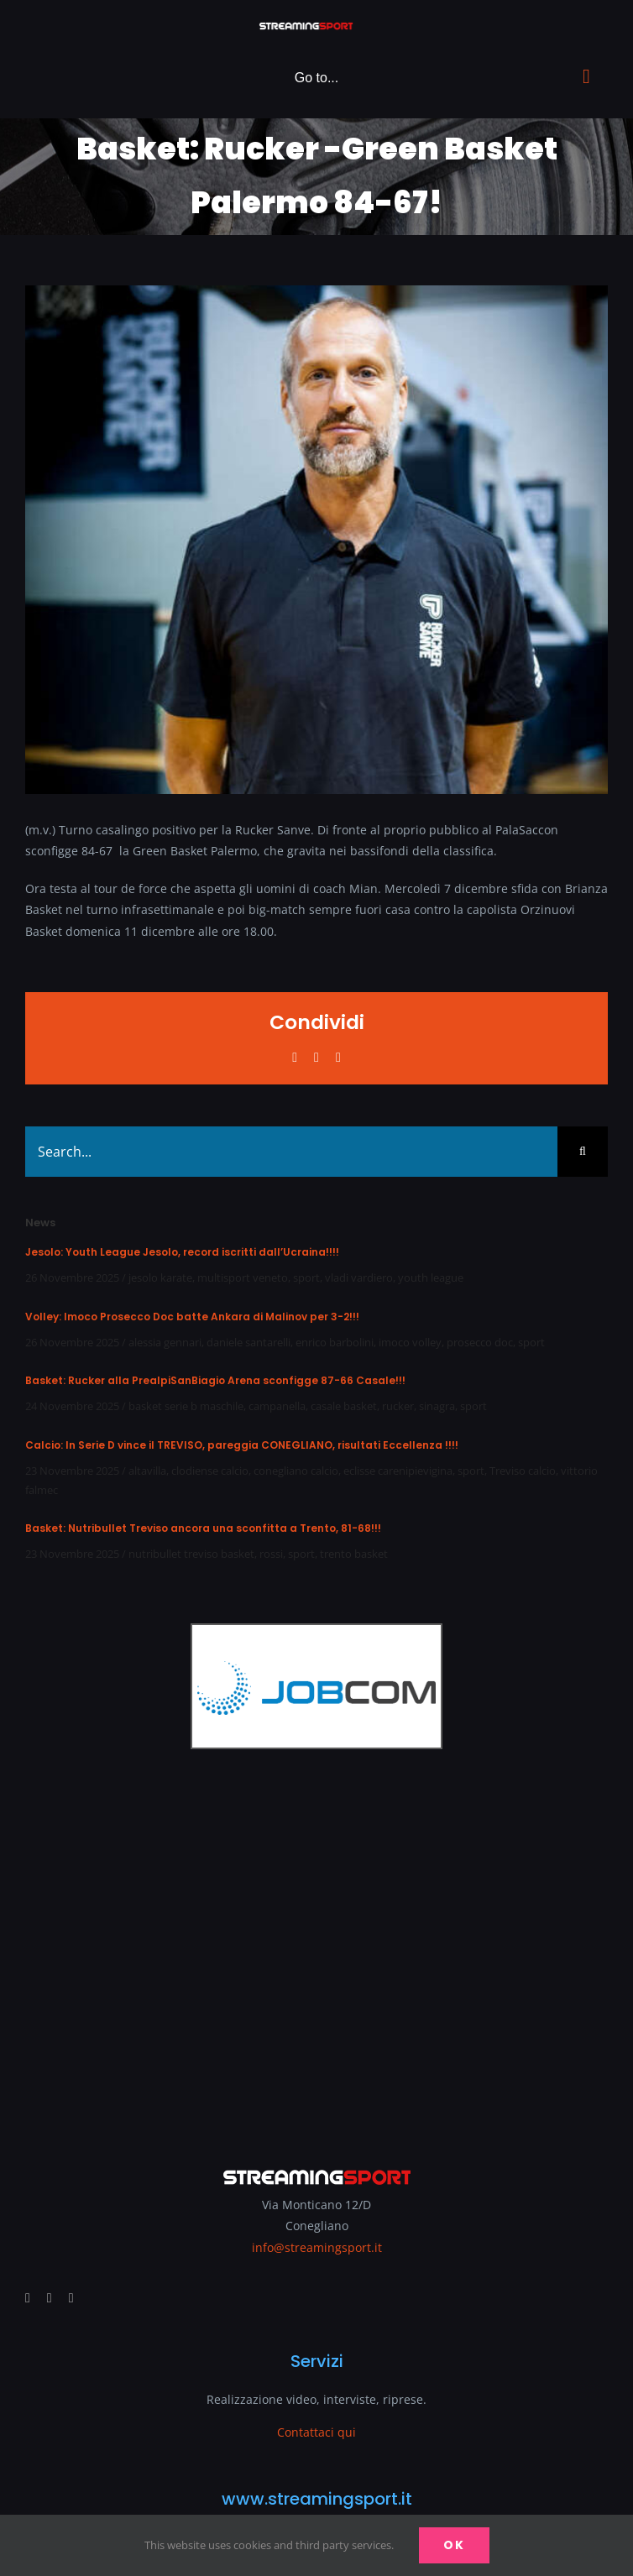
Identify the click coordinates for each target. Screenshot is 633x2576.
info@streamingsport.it (317, 2247)
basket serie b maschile (185, 1405)
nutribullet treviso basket (191, 1553)
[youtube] (49, 2298)
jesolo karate (160, 1277)
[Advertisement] (316, 1946)
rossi (271, 1553)
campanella (277, 1405)
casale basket (344, 1405)
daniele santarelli (248, 1342)
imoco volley (410, 1342)
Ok (454, 2545)
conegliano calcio (296, 1470)
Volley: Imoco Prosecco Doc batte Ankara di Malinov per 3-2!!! (192, 1316)
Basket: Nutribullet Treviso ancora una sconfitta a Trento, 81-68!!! (203, 1528)
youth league (430, 1277)
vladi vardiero (359, 1277)
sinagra (437, 1405)
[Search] (582, 1151)
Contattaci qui (316, 2432)
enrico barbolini (335, 1342)
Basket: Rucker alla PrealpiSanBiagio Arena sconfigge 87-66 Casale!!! (215, 1380)
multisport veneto (242, 1277)
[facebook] (27, 2298)
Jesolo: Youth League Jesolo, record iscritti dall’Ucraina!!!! (182, 1252)
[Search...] (291, 1151)
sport (306, 1277)
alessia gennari (164, 1342)
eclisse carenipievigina (398, 1470)
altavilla (147, 1470)
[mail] (71, 2298)
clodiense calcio (209, 1470)
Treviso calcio (522, 1470)
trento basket (354, 1553)
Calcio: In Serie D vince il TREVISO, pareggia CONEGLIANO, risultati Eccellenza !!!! (241, 1445)
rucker (398, 1405)
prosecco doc (480, 1342)
